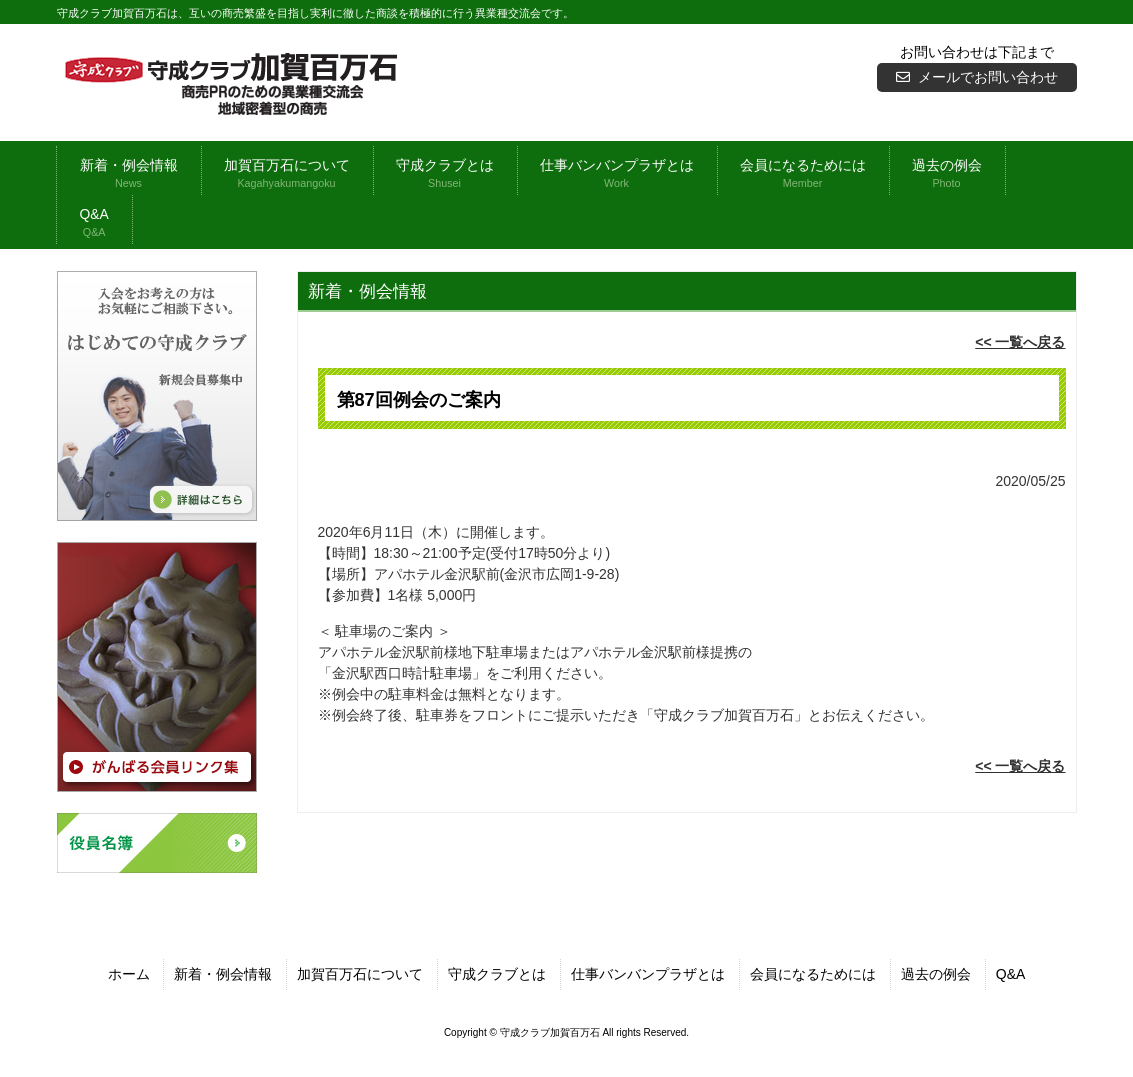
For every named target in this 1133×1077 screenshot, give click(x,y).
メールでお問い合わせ (988, 77)
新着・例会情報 (223, 974)
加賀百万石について (360, 974)
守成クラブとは (497, 974)
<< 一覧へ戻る (1020, 342)
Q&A (1011, 974)
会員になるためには (813, 974)
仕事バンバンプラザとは (648, 974)
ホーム (129, 974)
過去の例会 (936, 974)
